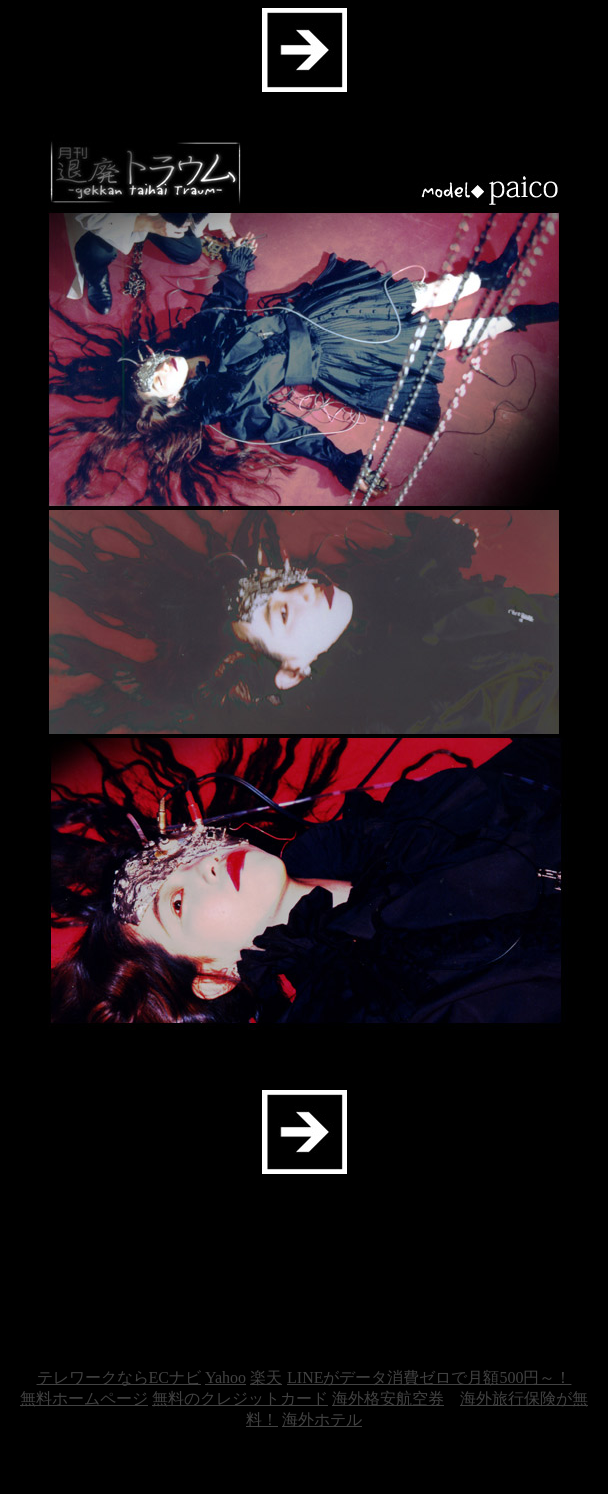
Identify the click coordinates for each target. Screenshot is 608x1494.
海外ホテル (322, 1419)
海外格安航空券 (388, 1398)
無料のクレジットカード (240, 1398)
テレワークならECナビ (119, 1377)
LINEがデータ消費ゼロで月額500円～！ (428, 1377)
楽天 (266, 1377)
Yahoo (225, 1377)
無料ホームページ (84, 1398)
